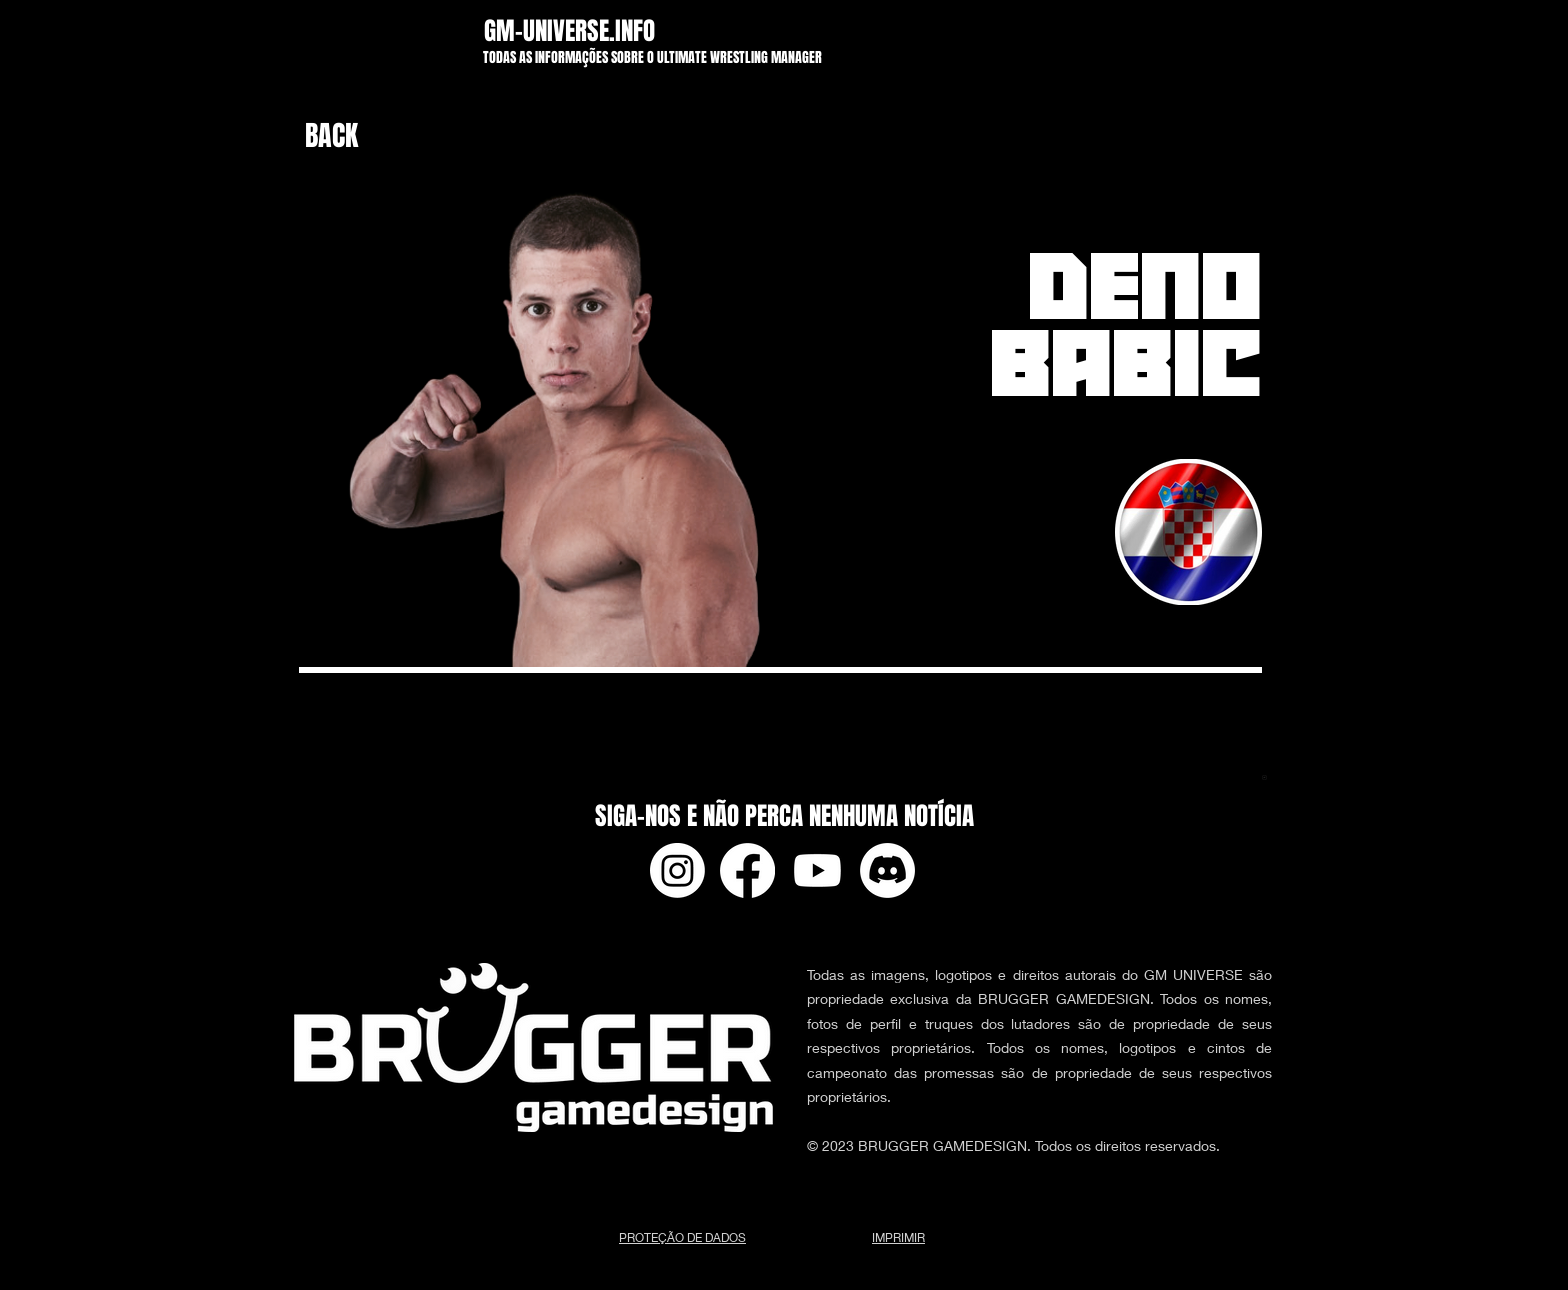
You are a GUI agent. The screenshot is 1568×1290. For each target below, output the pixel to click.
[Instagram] (677, 870)
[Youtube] (817, 870)
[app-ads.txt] (1264, 780)
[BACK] (355, 136)
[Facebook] (747, 870)
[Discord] (887, 870)
